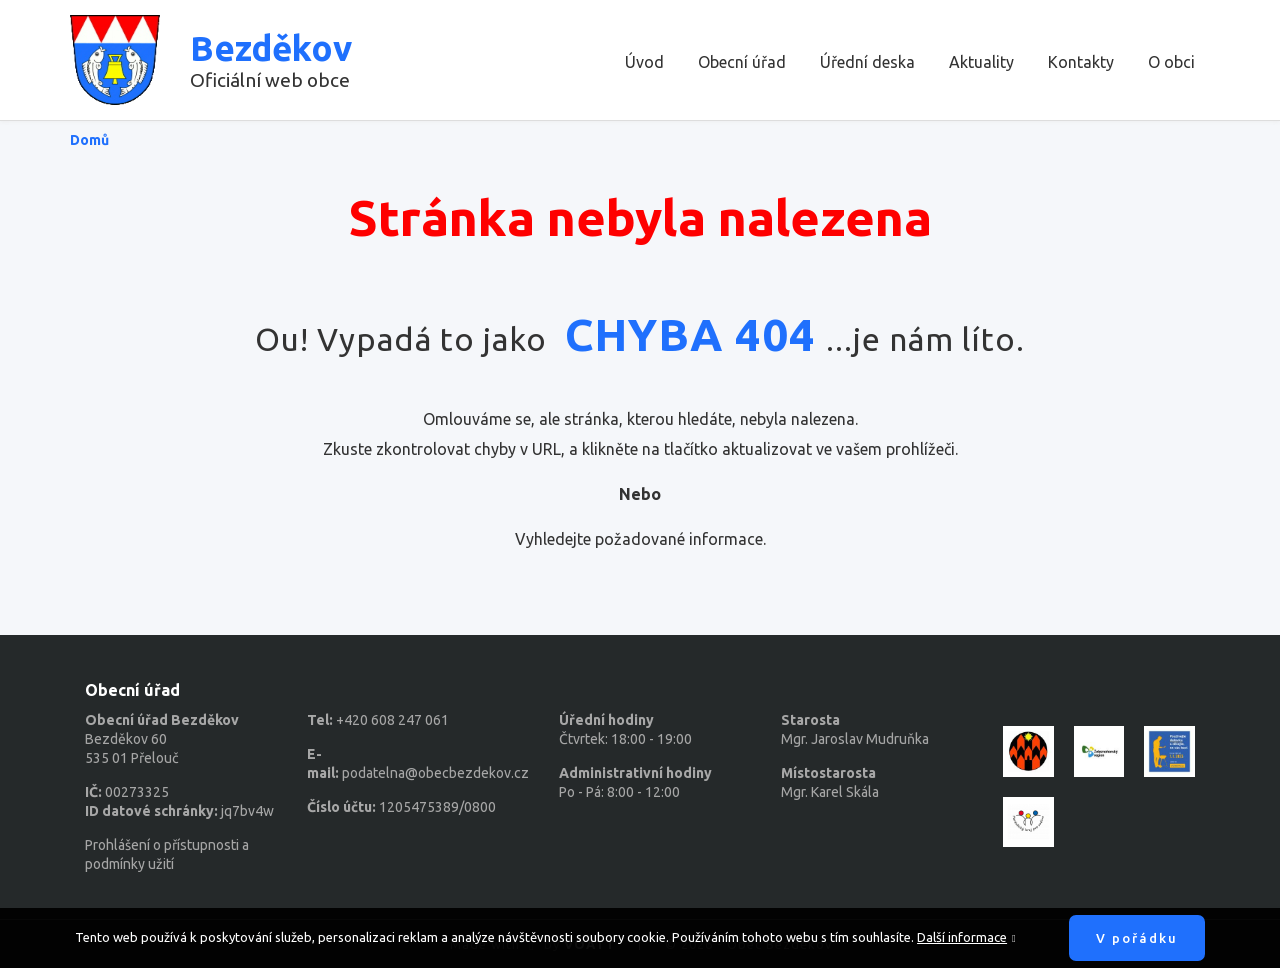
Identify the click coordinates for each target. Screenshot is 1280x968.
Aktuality (981, 62)
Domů (89, 140)
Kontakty (1081, 62)
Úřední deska (867, 62)
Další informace (962, 937)
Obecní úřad (742, 62)
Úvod (644, 62)
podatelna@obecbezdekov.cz (435, 773)
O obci (1171, 62)
